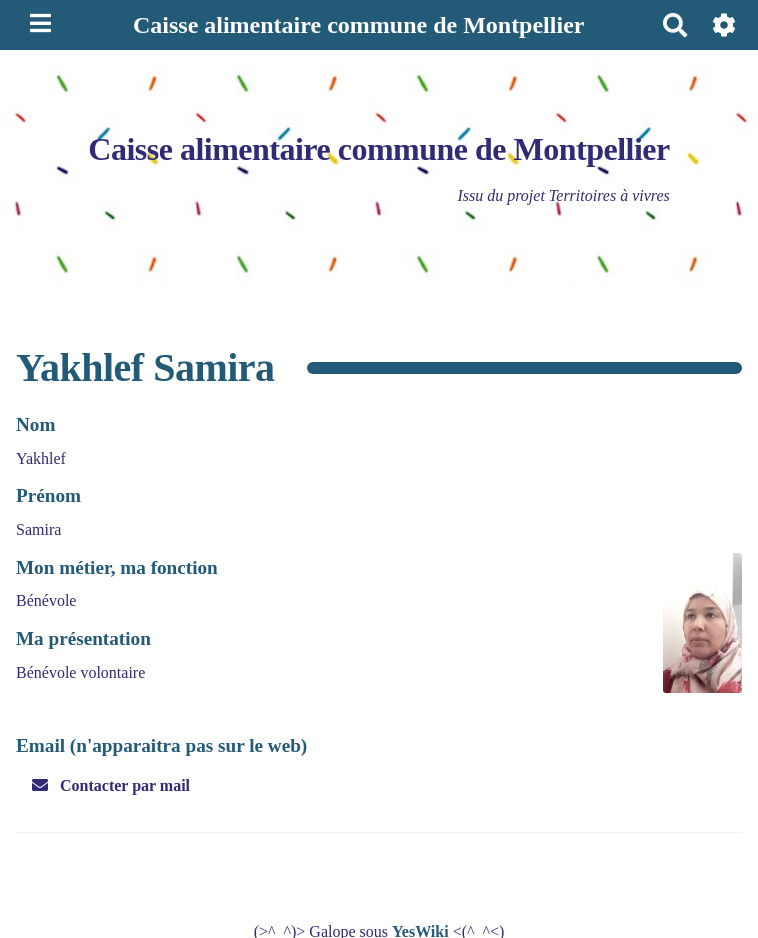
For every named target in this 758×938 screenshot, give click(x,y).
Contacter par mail (111, 785)
